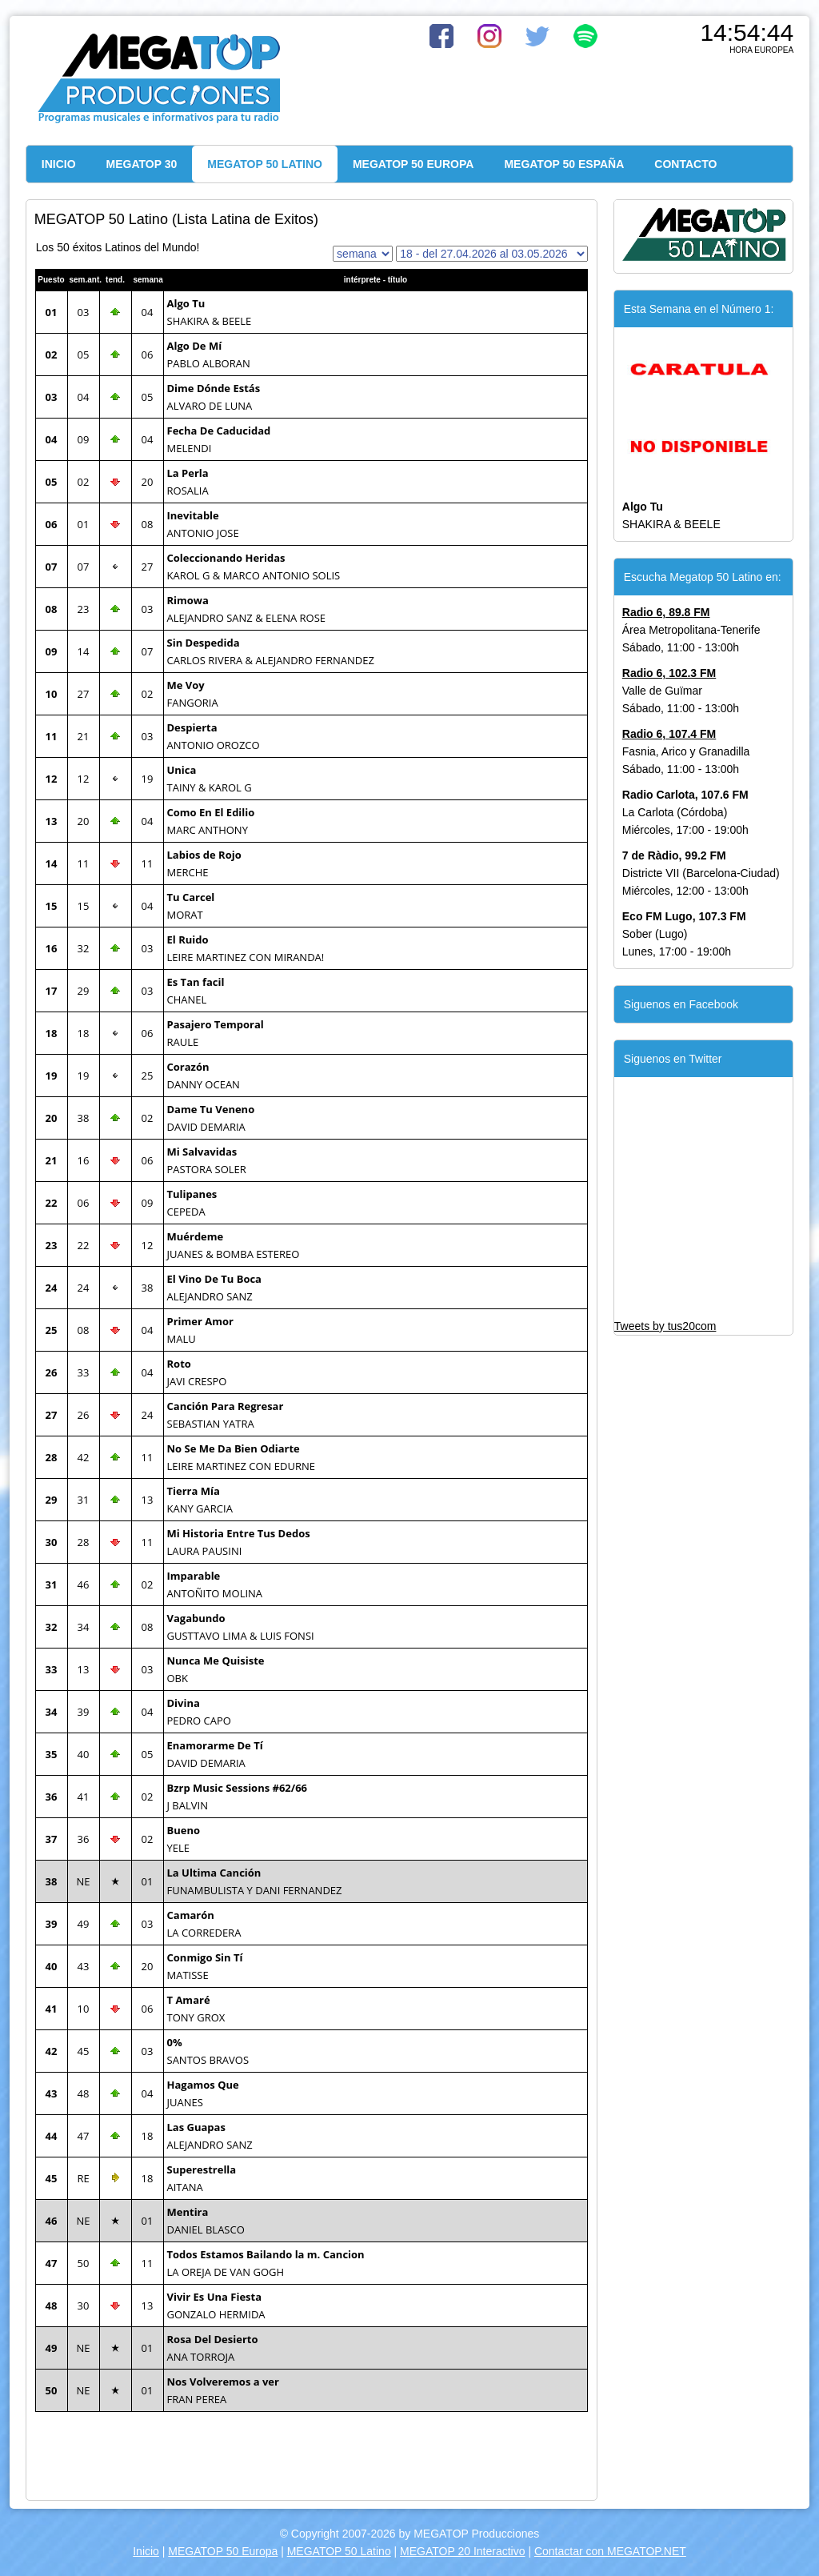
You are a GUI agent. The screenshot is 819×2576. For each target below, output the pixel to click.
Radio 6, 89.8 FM (666, 612)
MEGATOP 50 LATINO (264, 164)
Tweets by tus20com (665, 1326)
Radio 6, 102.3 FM (669, 673)
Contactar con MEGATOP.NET (610, 2551)
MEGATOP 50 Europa (223, 2551)
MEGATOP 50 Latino (339, 2551)
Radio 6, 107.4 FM (669, 733)
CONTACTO (685, 164)
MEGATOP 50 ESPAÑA (564, 164)
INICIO (59, 164)
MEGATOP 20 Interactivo (462, 2551)
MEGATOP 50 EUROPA (413, 164)
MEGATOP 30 (142, 164)
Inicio (146, 2551)
